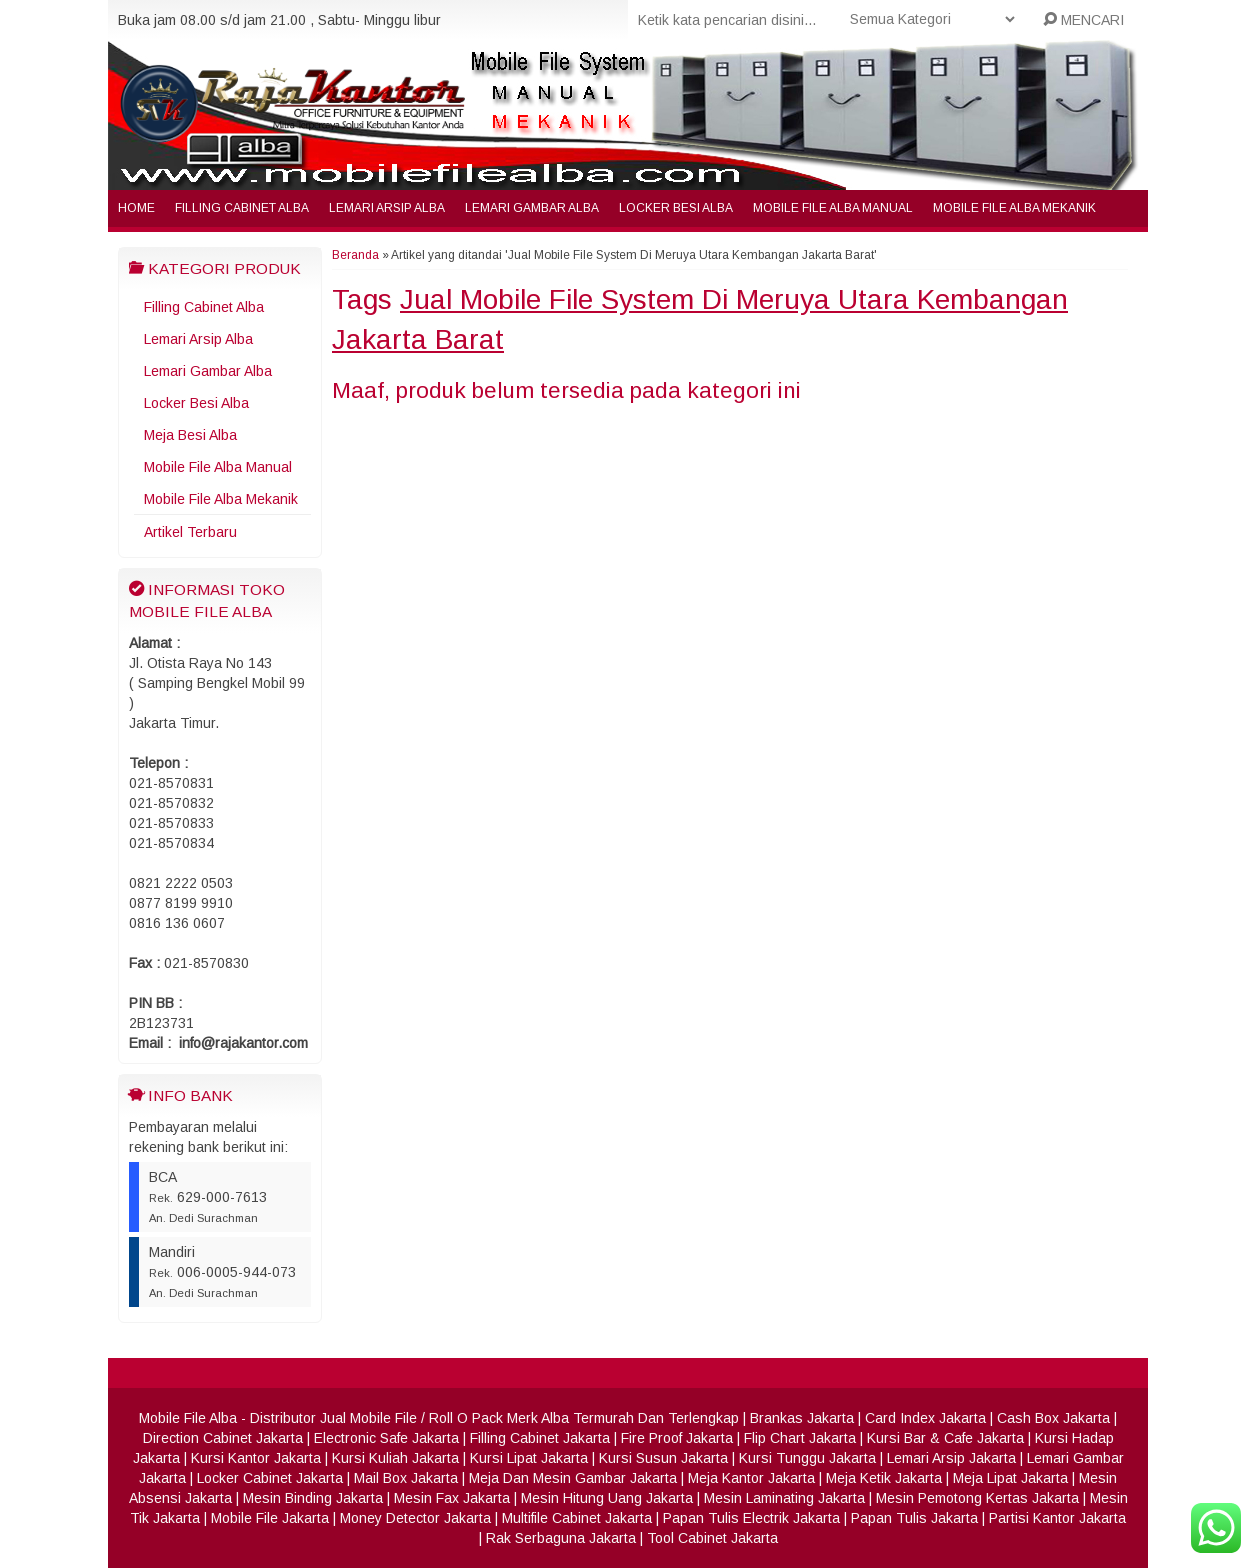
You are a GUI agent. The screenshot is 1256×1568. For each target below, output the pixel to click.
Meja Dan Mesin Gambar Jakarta (573, 1478)
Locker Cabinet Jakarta (270, 1478)
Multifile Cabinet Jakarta (577, 1518)
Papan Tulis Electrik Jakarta (751, 1518)
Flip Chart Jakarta (800, 1438)
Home (136, 208)
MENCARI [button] (1083, 20)
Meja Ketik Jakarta (884, 1478)
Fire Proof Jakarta (677, 1438)
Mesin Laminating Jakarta (784, 1498)
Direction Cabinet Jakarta (223, 1438)
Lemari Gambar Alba (532, 208)
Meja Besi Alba (190, 435)
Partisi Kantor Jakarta (1057, 1518)
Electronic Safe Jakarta (386, 1438)
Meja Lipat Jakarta (1010, 1478)
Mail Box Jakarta (406, 1478)
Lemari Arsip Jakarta (951, 1458)
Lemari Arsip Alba (387, 208)
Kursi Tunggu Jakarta (807, 1458)
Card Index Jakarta (925, 1418)
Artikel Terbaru (190, 532)
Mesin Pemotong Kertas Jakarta (977, 1498)
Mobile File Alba (188, 1418)
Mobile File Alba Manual (833, 208)
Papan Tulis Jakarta (914, 1518)
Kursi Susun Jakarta (663, 1458)
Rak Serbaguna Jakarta (561, 1538)
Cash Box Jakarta (1053, 1418)
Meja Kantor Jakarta (751, 1478)
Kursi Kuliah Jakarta (395, 1458)
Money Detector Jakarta (415, 1518)
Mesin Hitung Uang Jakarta (607, 1498)
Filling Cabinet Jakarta (540, 1438)
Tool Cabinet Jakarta (712, 1538)
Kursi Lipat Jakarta (529, 1458)
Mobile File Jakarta (270, 1518)
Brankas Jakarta (802, 1418)
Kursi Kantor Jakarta (256, 1458)
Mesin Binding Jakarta (313, 1498)
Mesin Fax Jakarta (452, 1498)
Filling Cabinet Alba (242, 208)
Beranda (355, 255)
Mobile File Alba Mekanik (1014, 208)
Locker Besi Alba (676, 208)
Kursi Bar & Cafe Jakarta (945, 1438)
